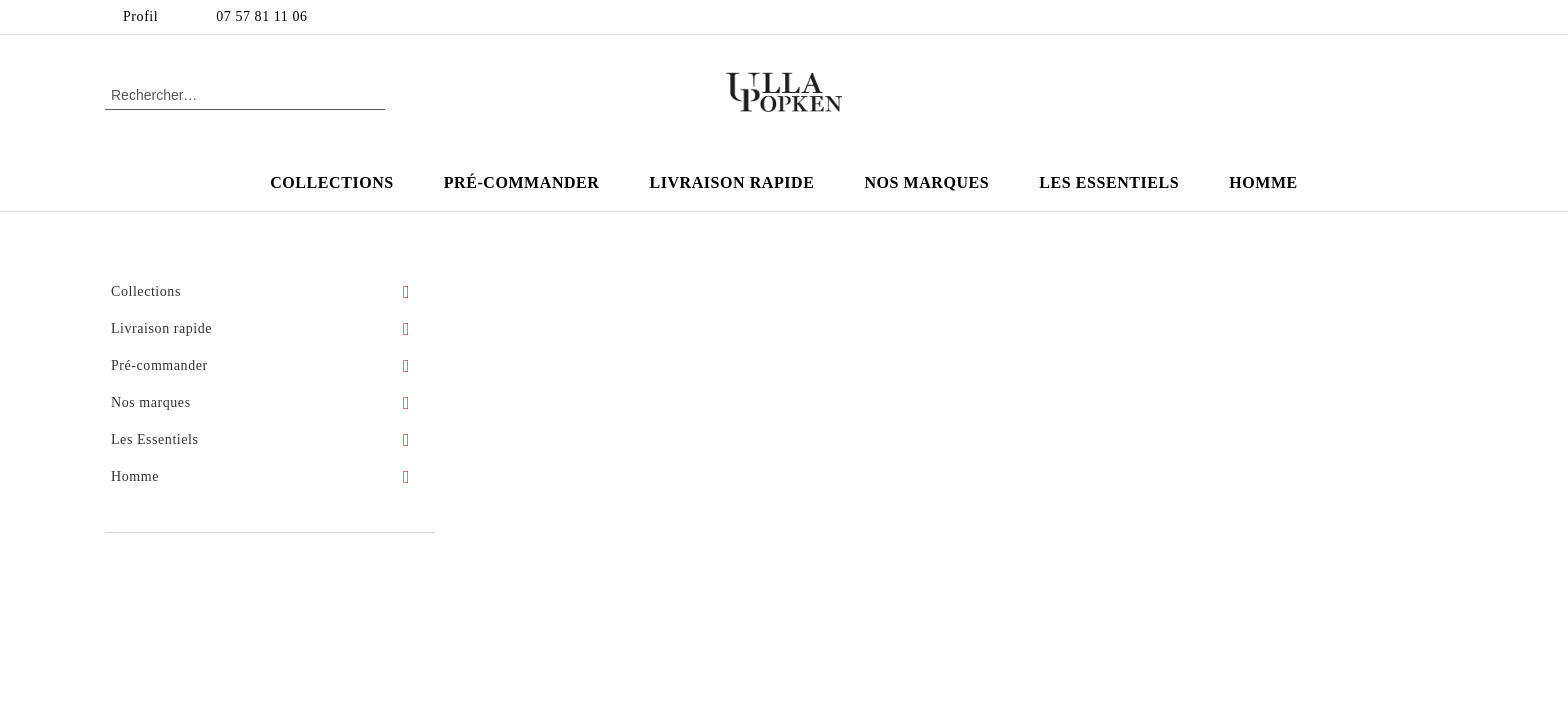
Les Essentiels (1109, 182)
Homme (1263, 182)
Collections (332, 182)
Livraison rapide (731, 182)
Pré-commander (522, 182)
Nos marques (926, 182)
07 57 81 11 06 (261, 16)
